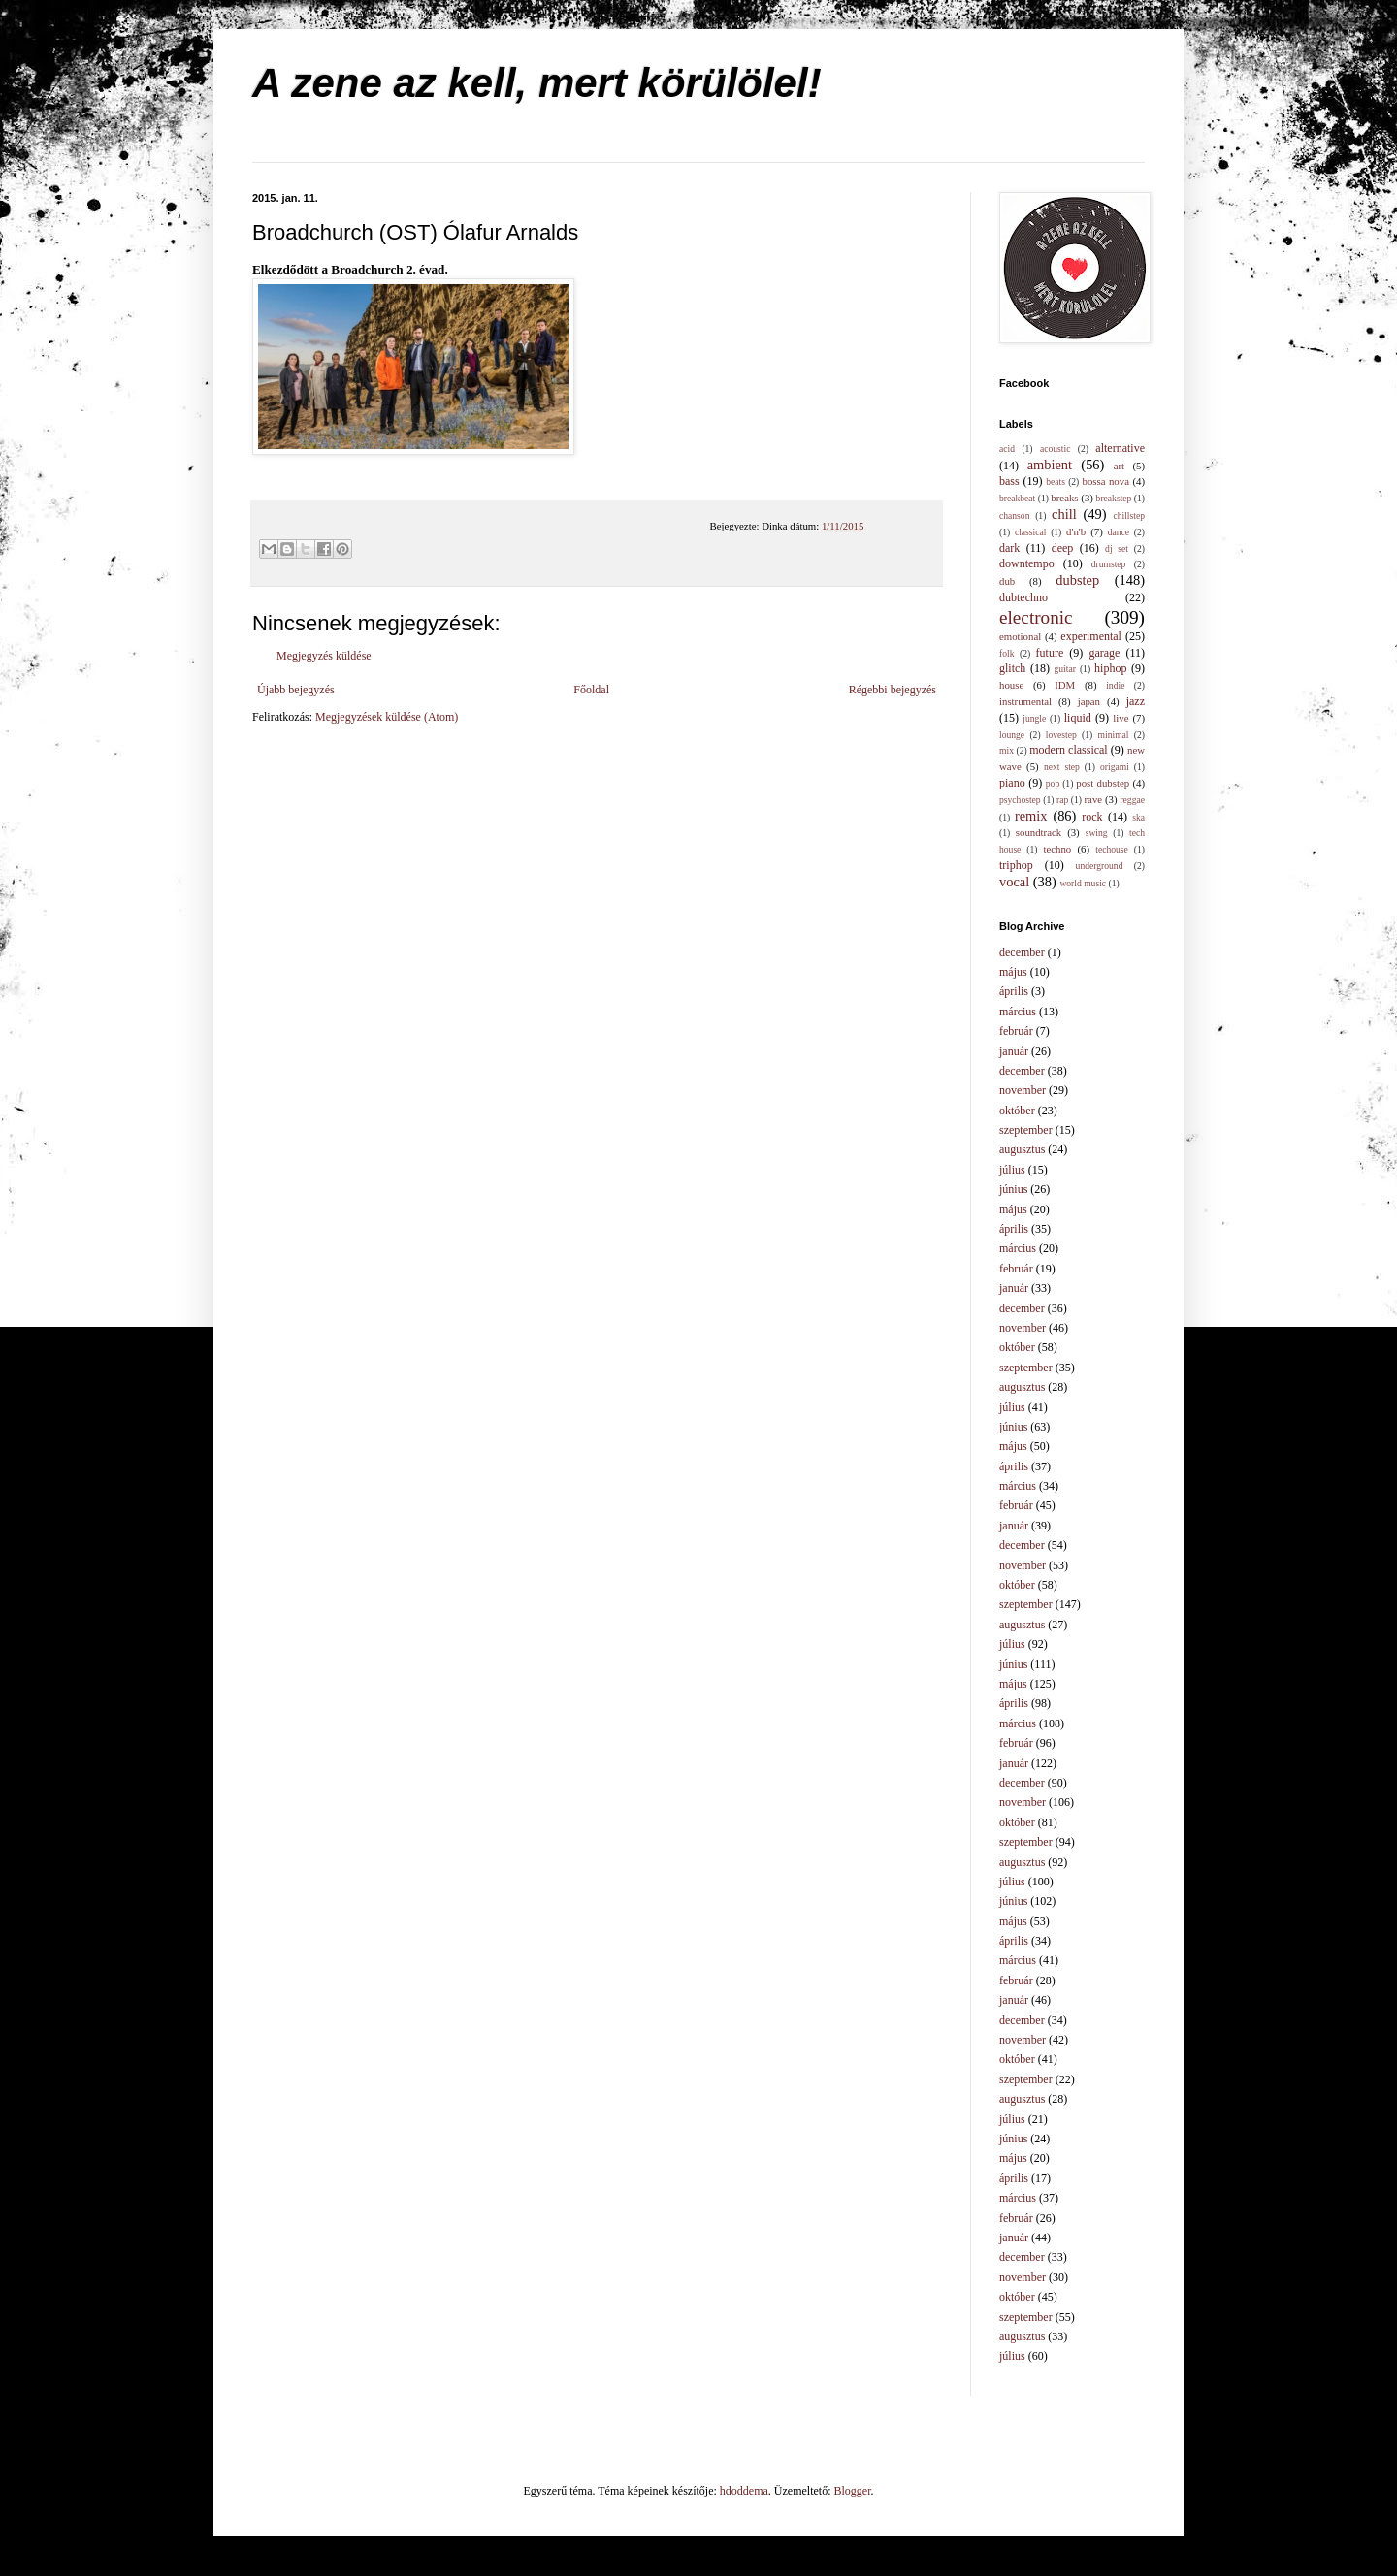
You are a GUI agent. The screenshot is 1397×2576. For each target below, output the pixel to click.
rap (1062, 799)
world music (1082, 883)
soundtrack (1038, 832)
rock (1092, 816)
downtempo (1027, 563)
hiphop (1110, 668)
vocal (1014, 881)
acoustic (1055, 448)
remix (1031, 815)
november (1022, 1090)
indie (1115, 685)
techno (1057, 848)
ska (1138, 817)
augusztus (1022, 1149)
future (1050, 653)
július (1012, 1169)
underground (1099, 865)
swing (1097, 832)
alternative (1120, 448)
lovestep (1061, 734)
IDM (1065, 685)
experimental (1090, 636)
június (1013, 1189)
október (1017, 1110)
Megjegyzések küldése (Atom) (386, 717)
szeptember (1026, 1130)
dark (1009, 548)
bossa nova (1105, 481)
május (1013, 972)
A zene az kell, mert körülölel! (537, 83)
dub (1007, 581)
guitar (1065, 668)
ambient (1049, 464)
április (1013, 991)
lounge (1011, 734)
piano (1012, 782)
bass (1009, 481)
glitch (1012, 668)
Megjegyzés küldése (324, 655)
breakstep (1114, 498)
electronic (1036, 617)
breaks (1064, 497)
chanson (1014, 515)
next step (1062, 766)
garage (1104, 653)
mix (1006, 750)
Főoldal (591, 689)
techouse (1111, 849)
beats (1055, 481)
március (1017, 1011)
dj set (1116, 548)
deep (1063, 548)
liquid (1077, 717)
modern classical (1068, 750)
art (1119, 465)
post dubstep (1102, 783)
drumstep (1108, 564)
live (1120, 718)
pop (1052, 783)
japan (1089, 701)
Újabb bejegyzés (296, 689)
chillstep (1129, 515)
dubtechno (1023, 597)
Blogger (852, 2490)
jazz (1135, 701)
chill (1064, 514)
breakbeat (1017, 498)
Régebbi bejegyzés (892, 689)
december (1022, 952)
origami (1114, 766)
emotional (1020, 636)
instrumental (1025, 701)
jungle (1034, 718)
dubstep (1077, 580)
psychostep (1020, 799)
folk (1006, 653)
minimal (1113, 734)
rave (1094, 799)
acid (1007, 448)
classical (1031, 532)
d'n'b (1076, 531)
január (1013, 1051)
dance (1118, 532)
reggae (1132, 799)
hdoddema (744, 2490)
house (1011, 685)
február (1016, 1031)
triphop (1016, 865)
